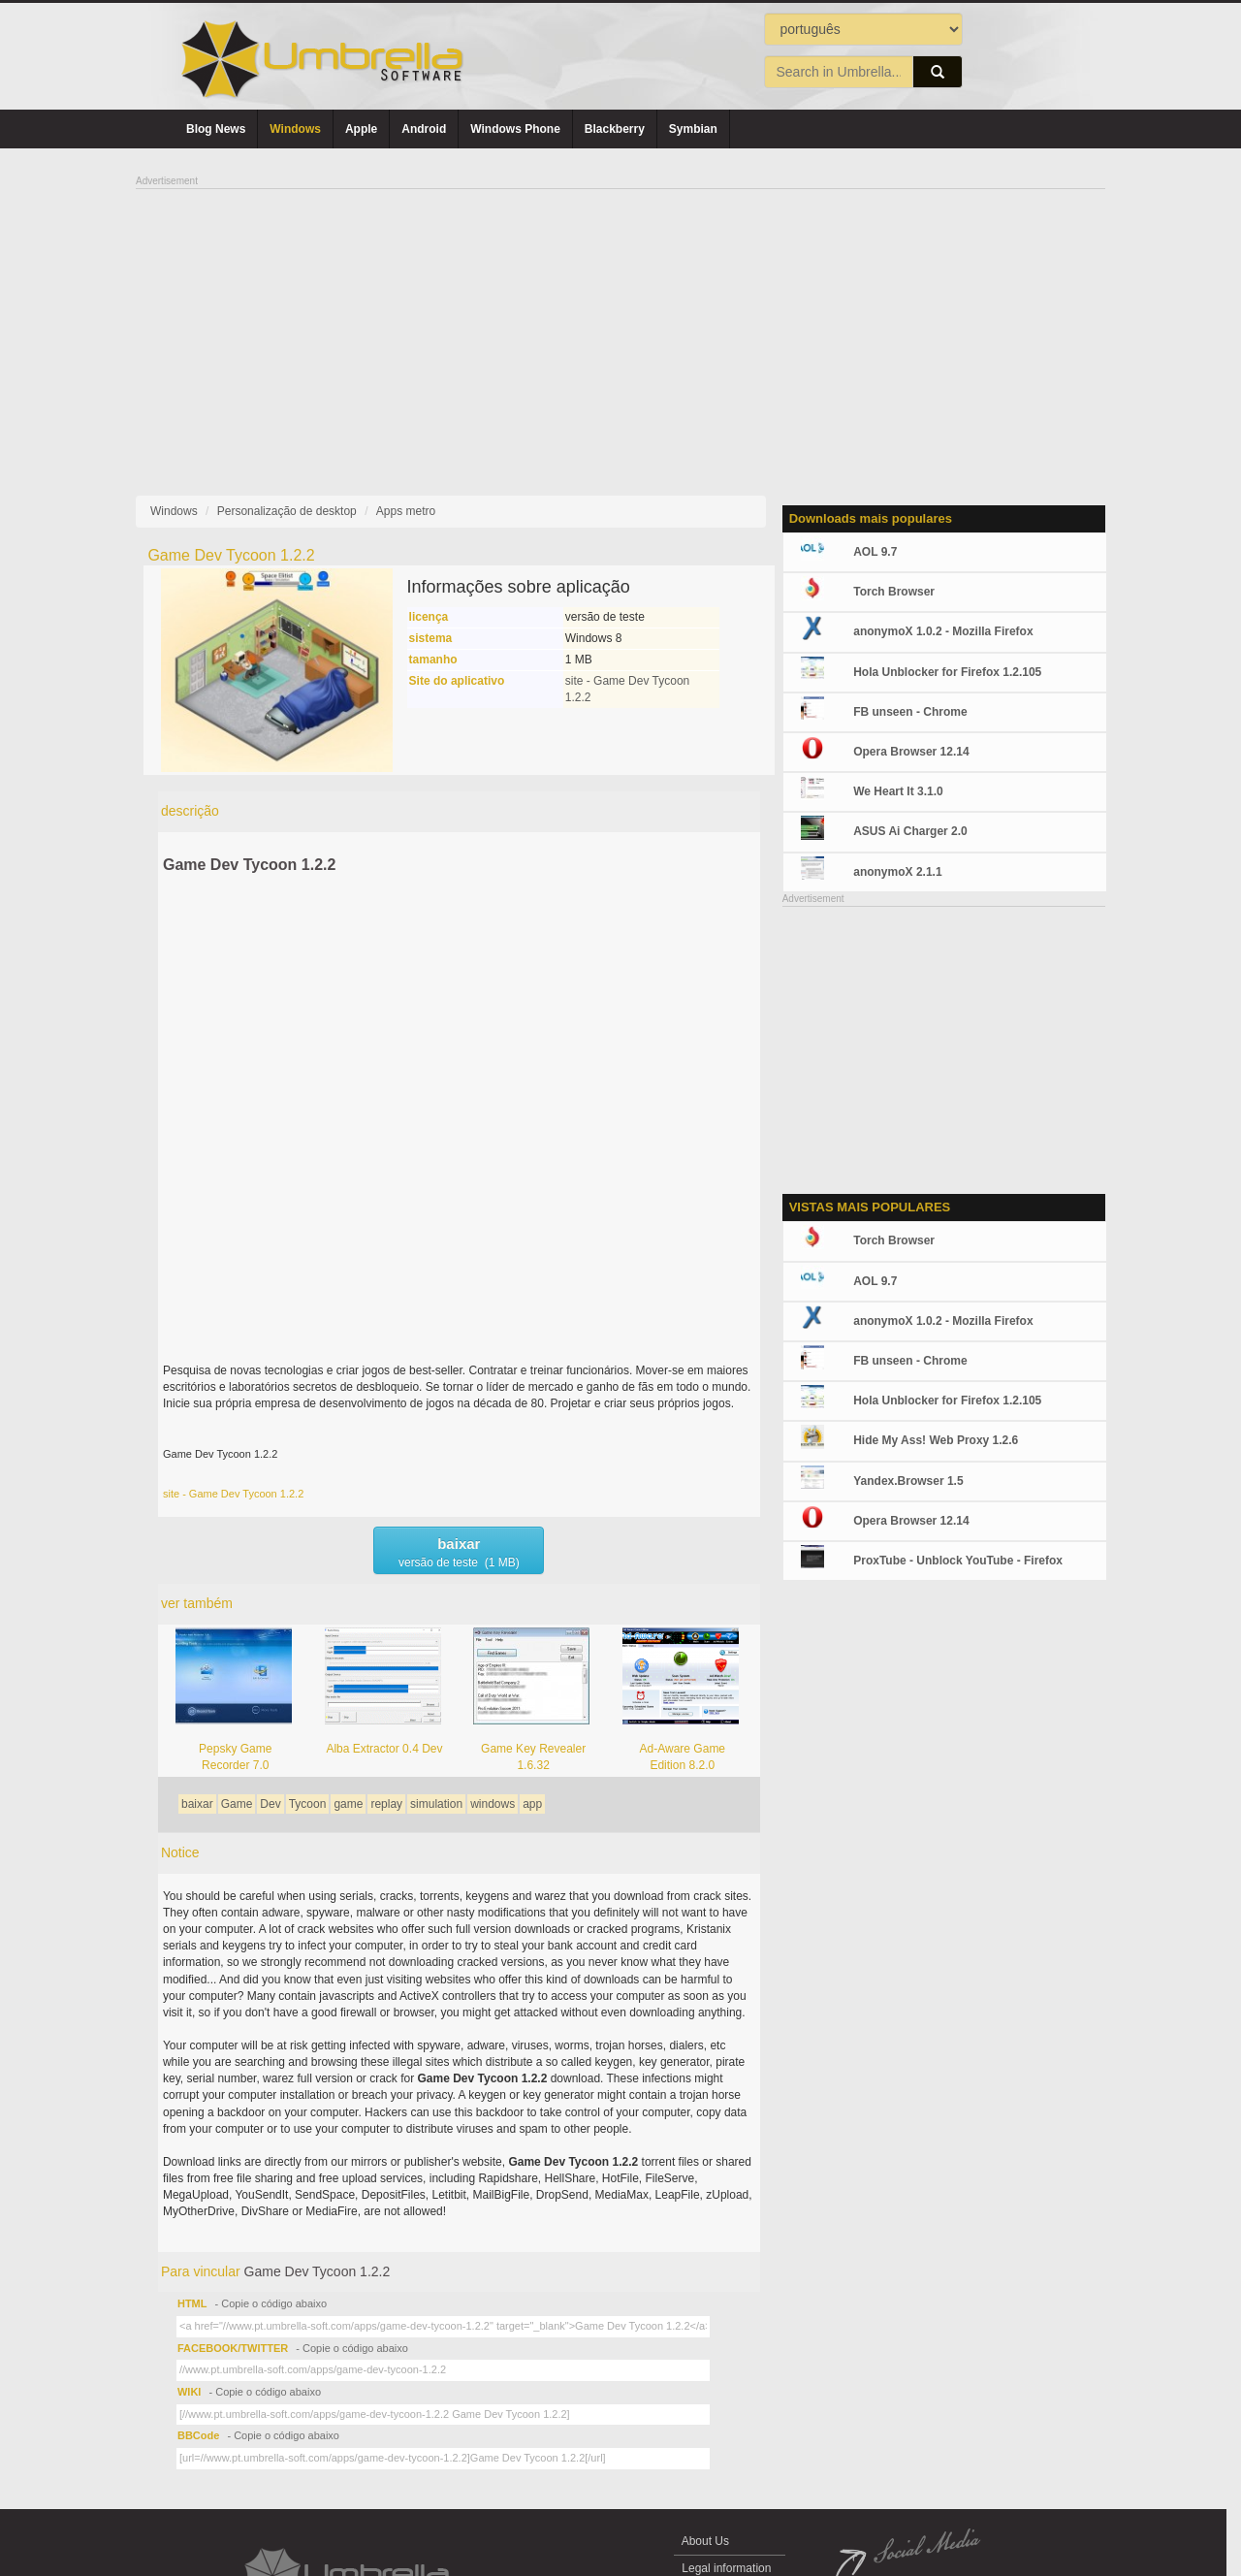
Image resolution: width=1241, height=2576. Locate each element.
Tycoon (308, 1804)
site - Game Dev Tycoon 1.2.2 (233, 1493)
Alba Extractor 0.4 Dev (384, 1748)
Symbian (693, 129)
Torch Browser (894, 591)
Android (423, 129)
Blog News (215, 129)
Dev (270, 1804)
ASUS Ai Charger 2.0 (910, 831)
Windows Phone (515, 129)
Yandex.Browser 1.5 (908, 1481)
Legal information (727, 2568)
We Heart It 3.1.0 (897, 791)
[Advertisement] (620, 326)
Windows (295, 129)
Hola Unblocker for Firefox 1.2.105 (947, 672)
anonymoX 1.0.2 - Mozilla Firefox (943, 631)
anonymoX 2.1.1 (897, 872)
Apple (361, 129)
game (348, 1804)
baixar (197, 1804)
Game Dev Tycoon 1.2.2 (249, 864)
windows (492, 1804)
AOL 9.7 (875, 552)
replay (386, 1804)
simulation (436, 1804)
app (532, 1804)
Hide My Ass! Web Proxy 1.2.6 (935, 1440)
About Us (705, 2541)
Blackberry (615, 129)
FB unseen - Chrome (910, 712)
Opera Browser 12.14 (911, 751)
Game (237, 1804)
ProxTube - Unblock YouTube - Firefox (958, 1560)
